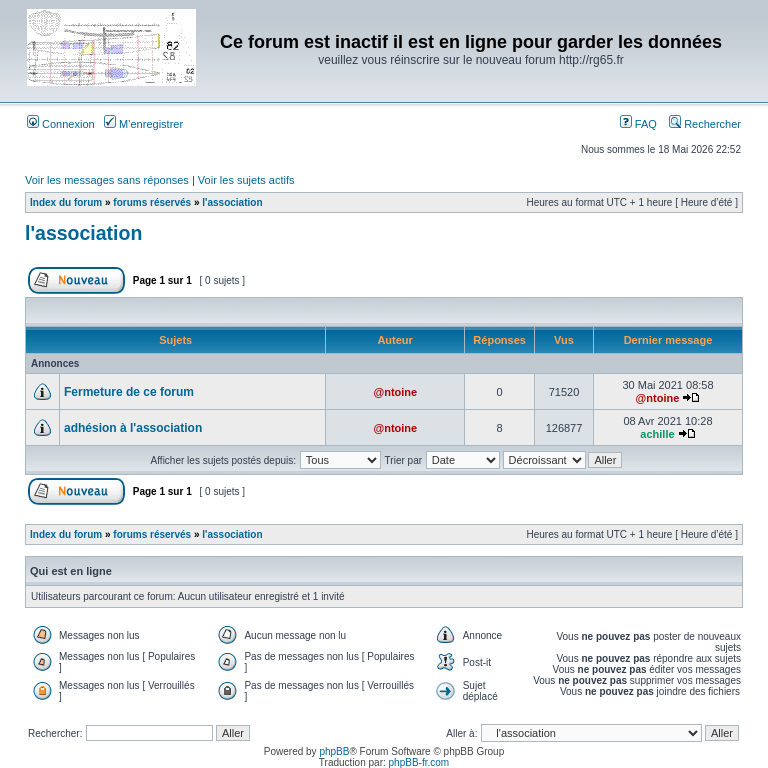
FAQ (638, 124)
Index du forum (66, 202)
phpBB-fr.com (419, 762)
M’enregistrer (143, 124)
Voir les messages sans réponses (107, 180)
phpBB (334, 751)
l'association (232, 202)
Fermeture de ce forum (129, 392)
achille (657, 434)
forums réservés (152, 202)
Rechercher (705, 124)
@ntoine (395, 392)
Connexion (61, 124)
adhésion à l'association (133, 428)
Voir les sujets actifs (246, 180)
